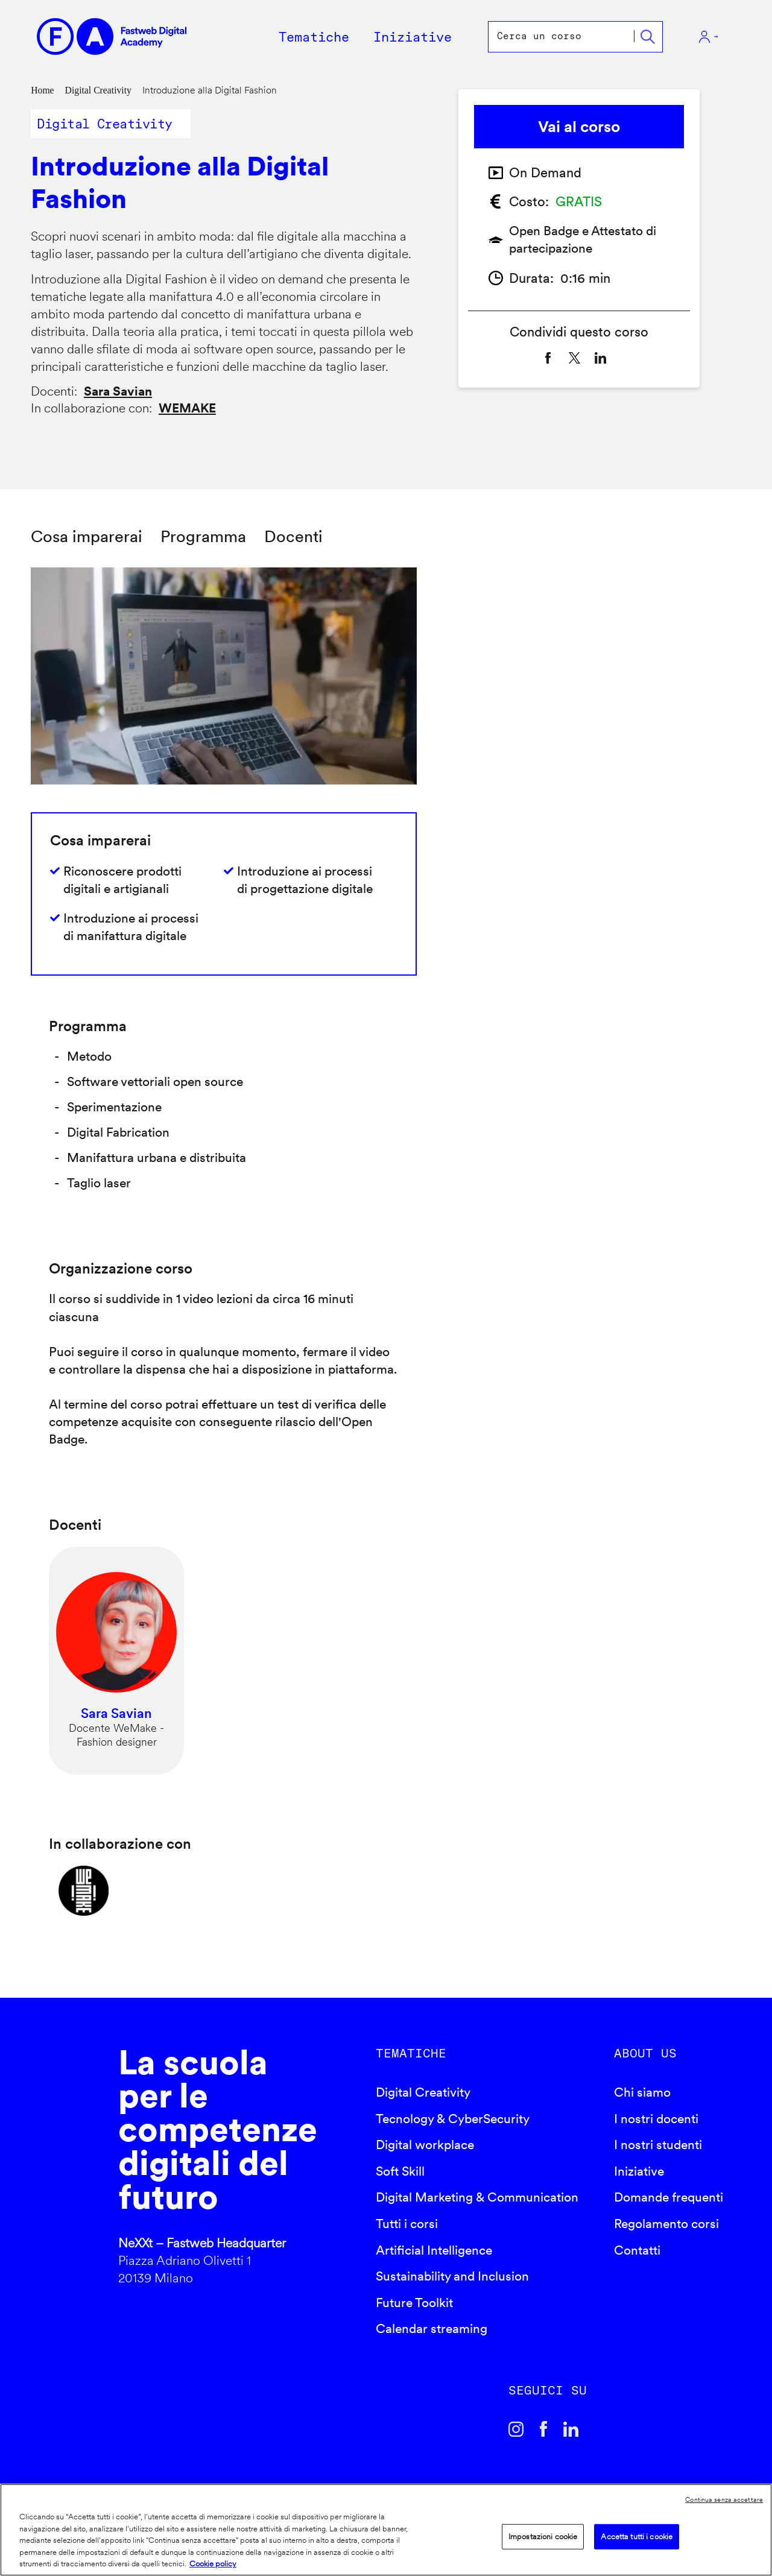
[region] (386, 2530)
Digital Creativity (98, 90)
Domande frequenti (668, 2197)
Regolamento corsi (666, 2223)
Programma (203, 536)
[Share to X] (574, 358)
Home (42, 90)
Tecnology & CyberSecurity (453, 2118)
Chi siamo (642, 2092)
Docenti (293, 536)
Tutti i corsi (407, 2223)
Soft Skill (400, 2171)
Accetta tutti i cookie (636, 2536)
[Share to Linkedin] (601, 358)
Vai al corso (579, 126)
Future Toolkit (414, 2302)
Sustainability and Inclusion (452, 2276)
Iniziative (639, 2171)
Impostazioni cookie (542, 2536)
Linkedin (571, 2429)
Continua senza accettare (724, 2499)
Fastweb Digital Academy (70, 2170)
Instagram (516, 2429)
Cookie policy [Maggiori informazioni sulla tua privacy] (212, 2563)
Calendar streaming (431, 2328)
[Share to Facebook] (548, 358)
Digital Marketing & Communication (477, 2197)
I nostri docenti (656, 2118)
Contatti (637, 2250)
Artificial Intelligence (434, 2250)
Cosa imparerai (86, 536)
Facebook (543, 2429)
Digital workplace (425, 2144)
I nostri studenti (658, 2144)
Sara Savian (118, 391)
